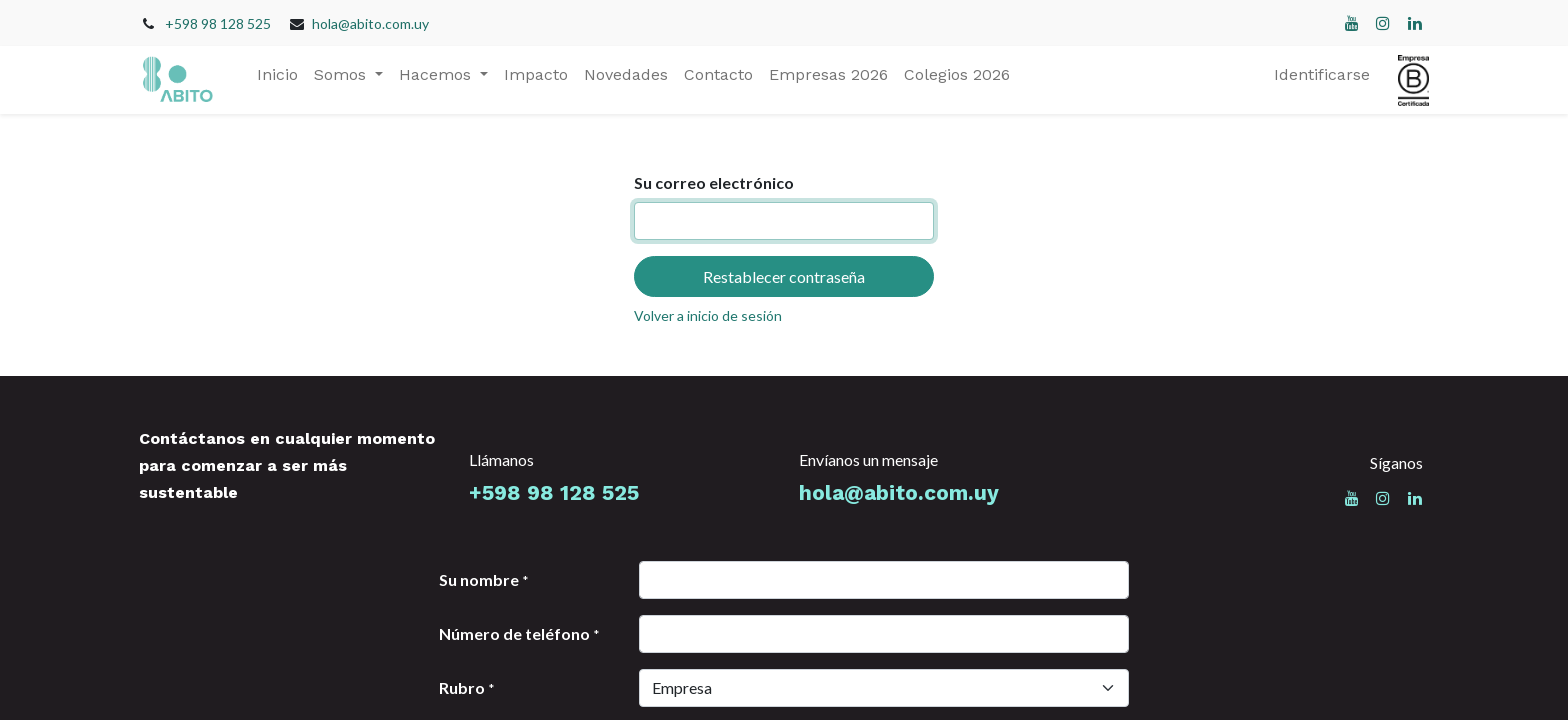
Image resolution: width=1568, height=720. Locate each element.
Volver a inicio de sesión (708, 315)
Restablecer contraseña (784, 276)
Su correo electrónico (714, 182)
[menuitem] (277, 75)
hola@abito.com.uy (370, 23)
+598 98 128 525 (218, 23)
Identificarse (1322, 74)
